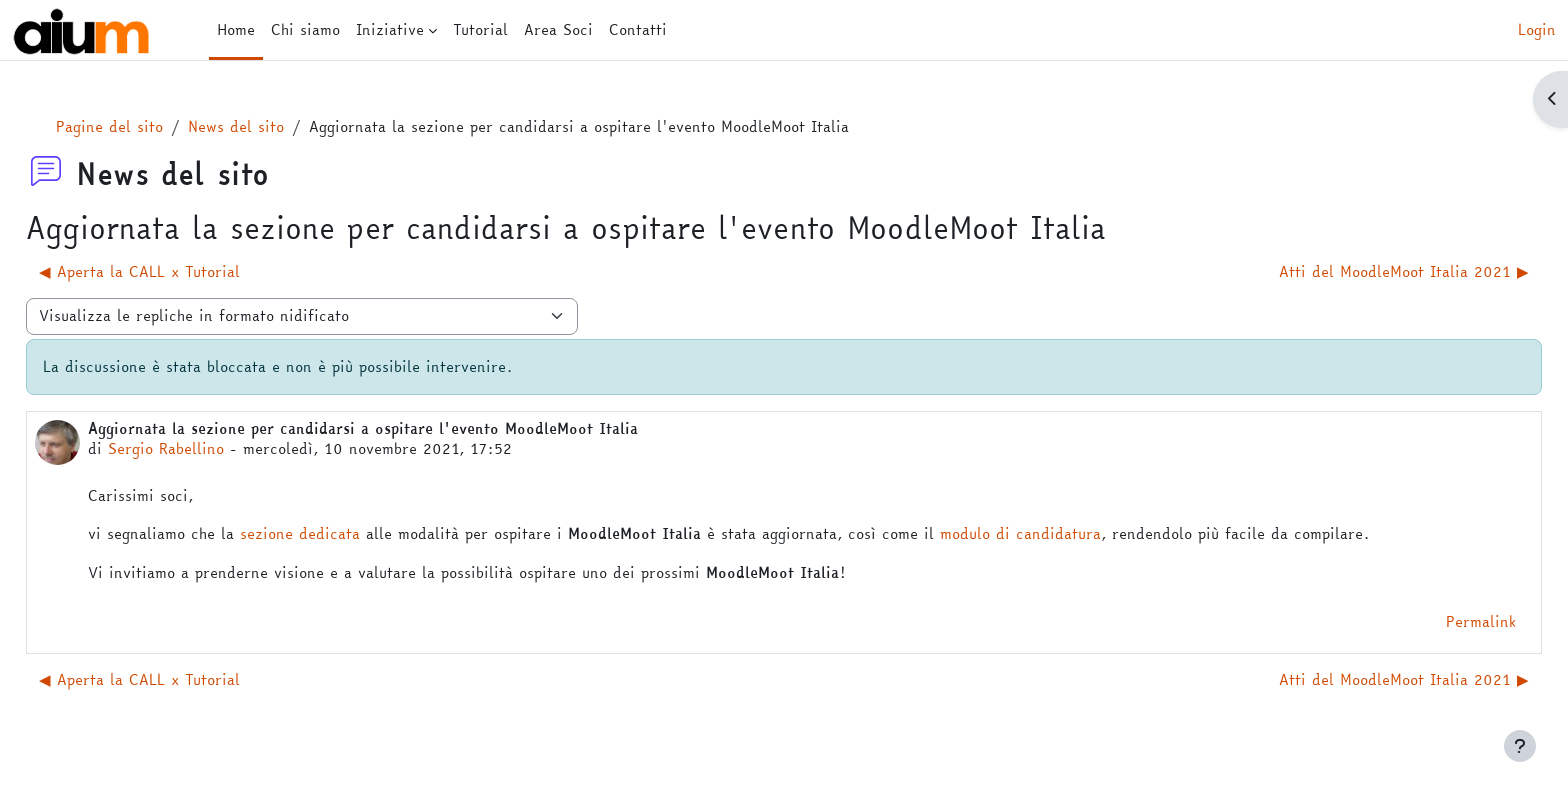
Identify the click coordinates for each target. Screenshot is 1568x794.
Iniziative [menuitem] (390, 29)
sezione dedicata (345, 533)
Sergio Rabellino (211, 448)
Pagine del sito (154, 126)
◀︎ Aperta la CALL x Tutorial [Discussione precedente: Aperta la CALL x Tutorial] (184, 271)
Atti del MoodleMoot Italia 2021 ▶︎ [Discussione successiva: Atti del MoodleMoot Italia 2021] (1359, 271)
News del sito (281, 126)
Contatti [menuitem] (638, 29)
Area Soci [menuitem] (558, 29)
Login (1537, 30)
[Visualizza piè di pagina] (1520, 746)
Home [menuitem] (236, 29)
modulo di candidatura (1065, 533)
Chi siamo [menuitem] (305, 29)
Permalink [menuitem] (1436, 621)
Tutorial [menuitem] (480, 29)
